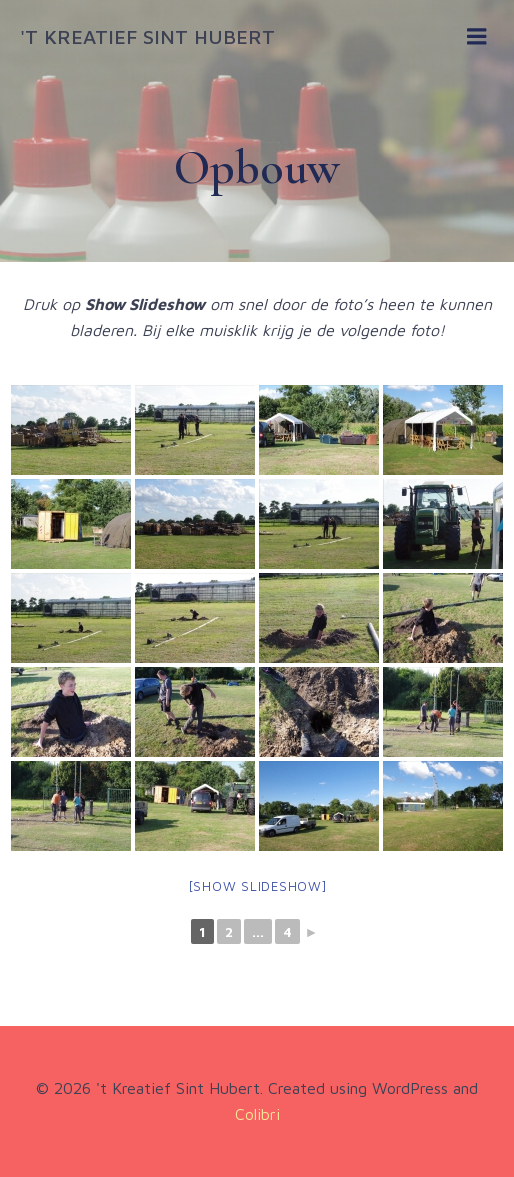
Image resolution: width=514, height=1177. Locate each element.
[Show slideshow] (257, 886)
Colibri (257, 1114)
